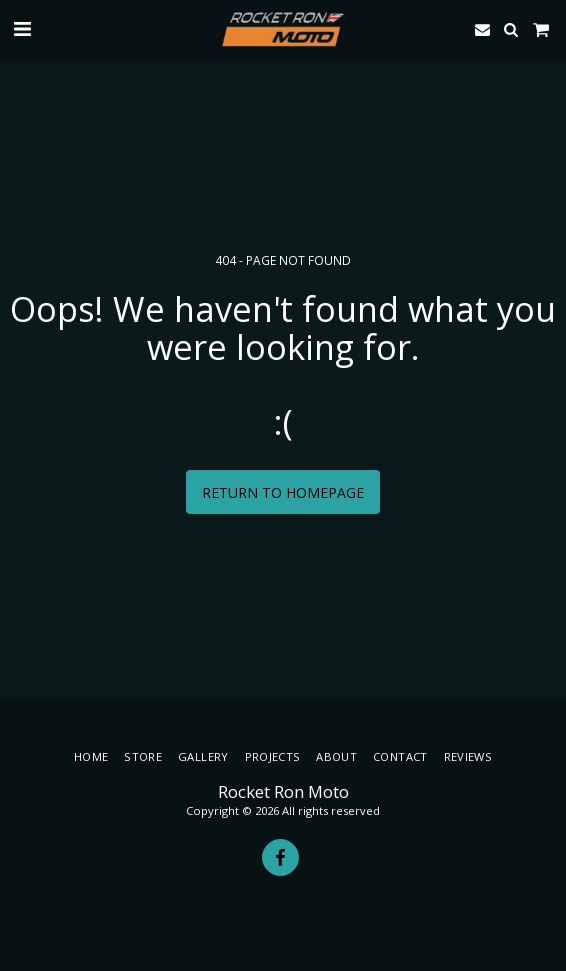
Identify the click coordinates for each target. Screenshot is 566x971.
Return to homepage (283, 492)
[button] (22, 28)
